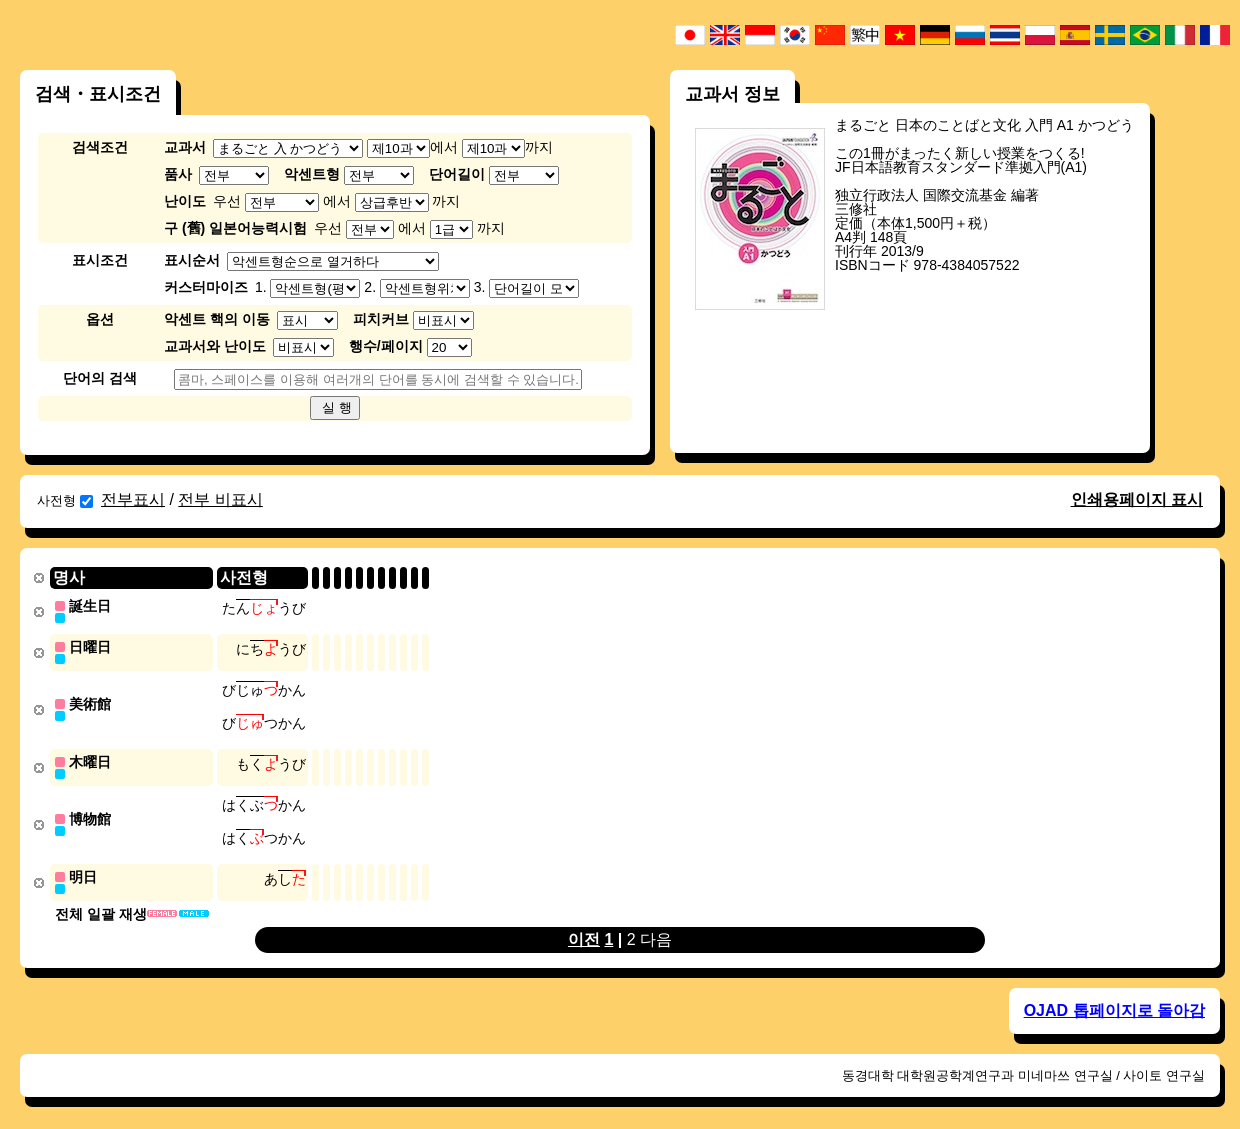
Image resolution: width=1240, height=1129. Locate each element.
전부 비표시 (220, 499)
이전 (584, 931)
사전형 (65, 500)
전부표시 (133, 499)
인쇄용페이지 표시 (1137, 499)
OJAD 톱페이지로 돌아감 (1114, 1002)
